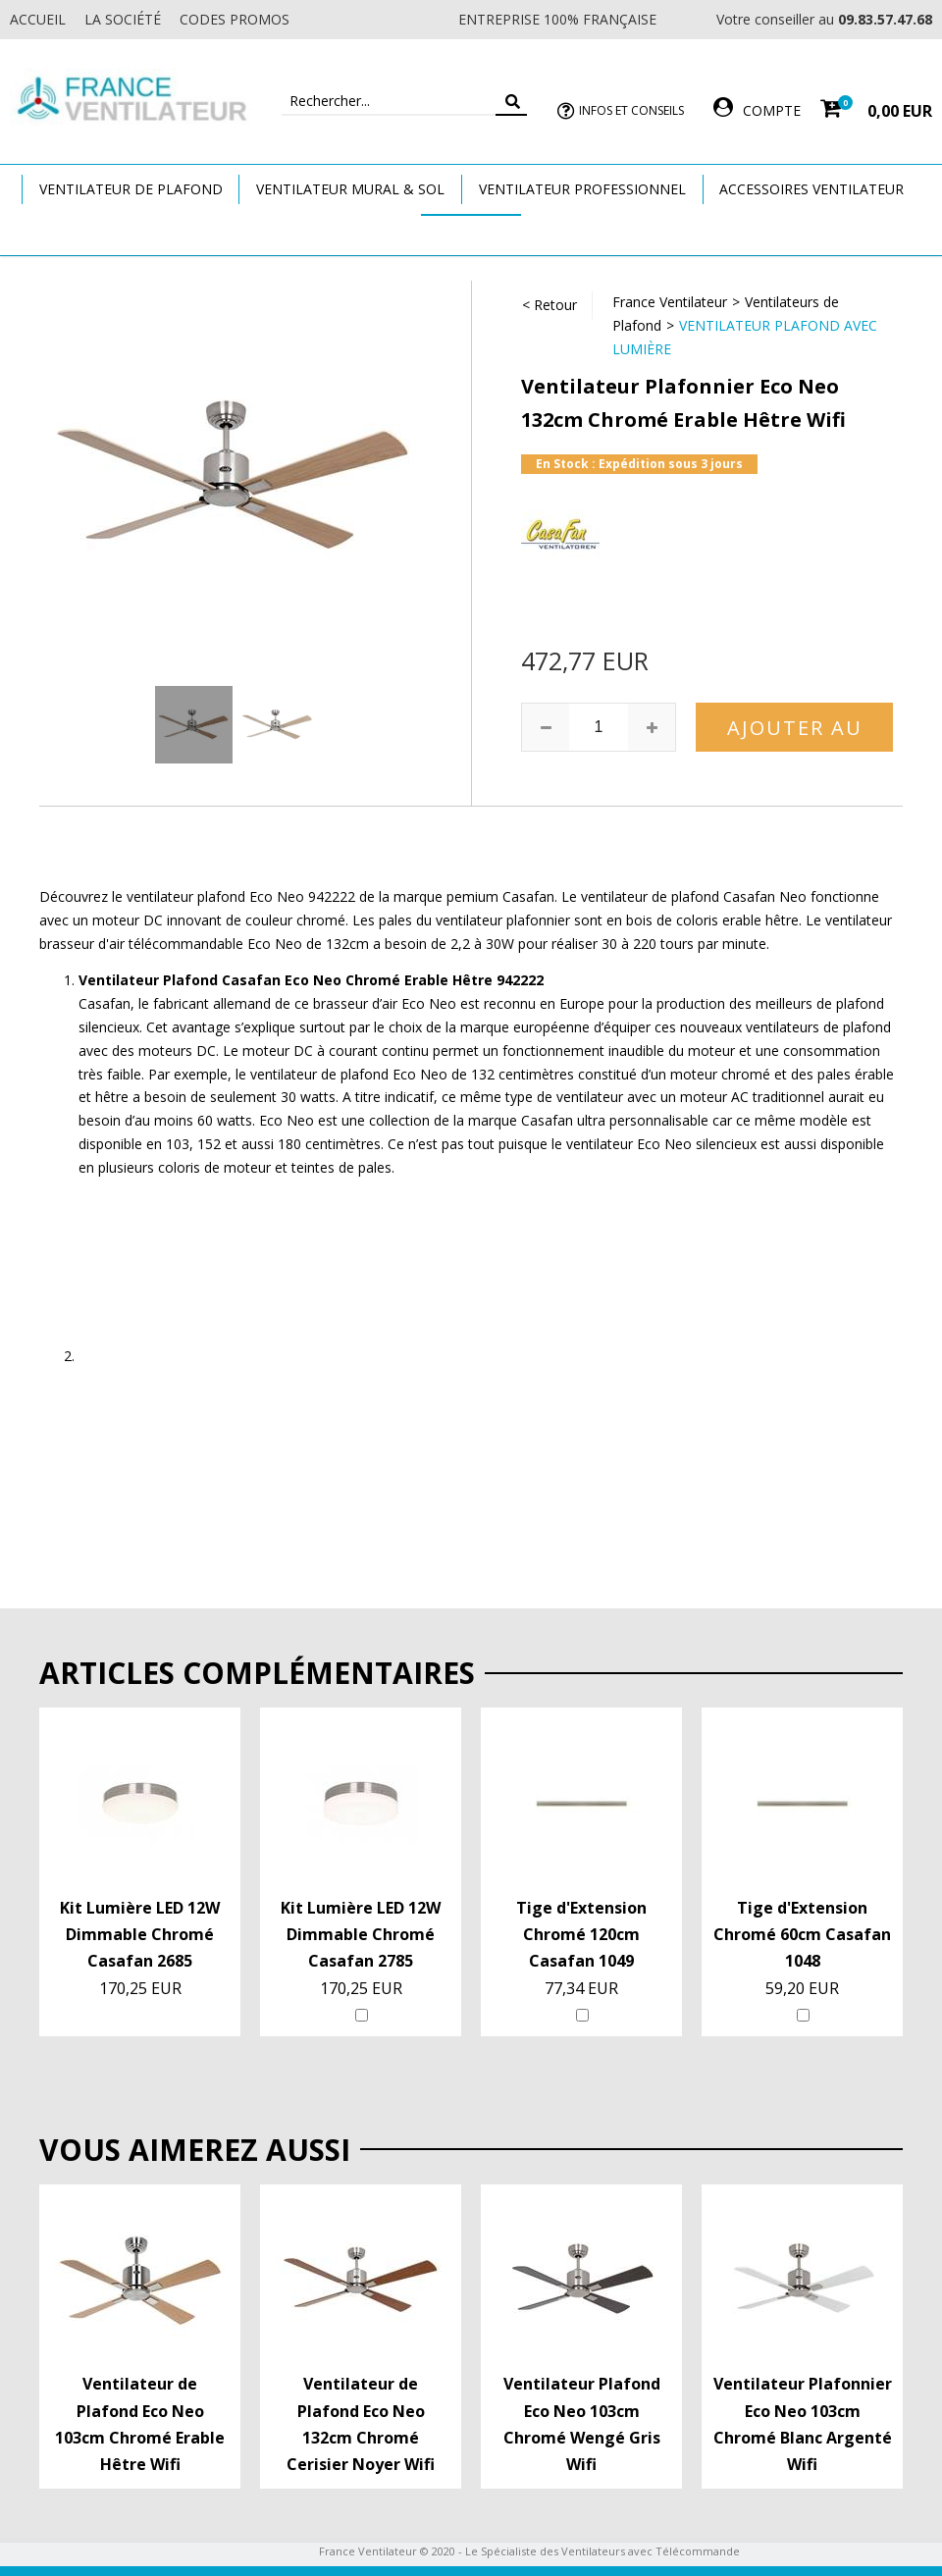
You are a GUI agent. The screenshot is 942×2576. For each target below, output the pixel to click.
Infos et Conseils (631, 110)
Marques (471, 234)
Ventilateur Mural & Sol (350, 189)
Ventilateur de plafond (131, 189)
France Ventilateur (669, 301)
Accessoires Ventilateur (811, 189)
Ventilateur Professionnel (582, 189)
